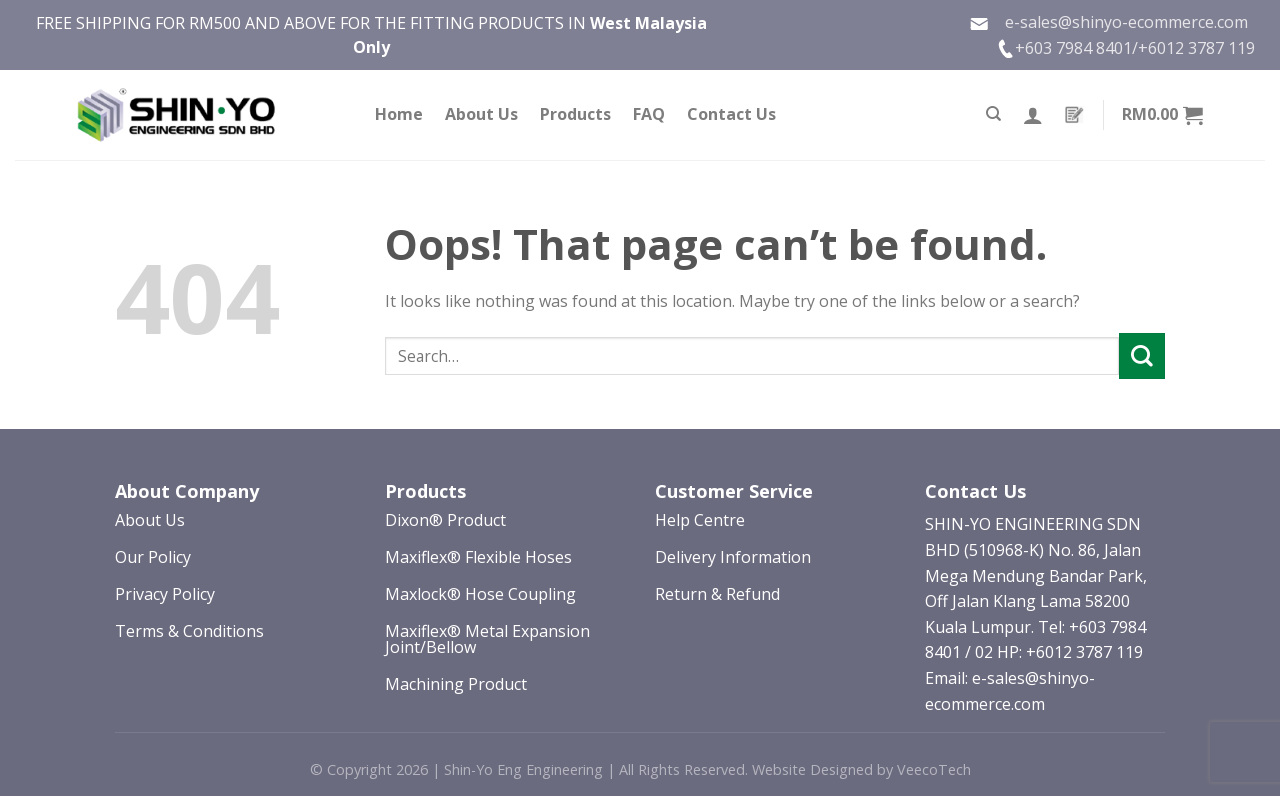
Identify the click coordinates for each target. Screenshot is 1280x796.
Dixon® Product (445, 520)
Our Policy (153, 557)
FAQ (649, 114)
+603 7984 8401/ (1076, 48)
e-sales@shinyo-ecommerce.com (1108, 22)
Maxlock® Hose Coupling (480, 594)
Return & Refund (717, 594)
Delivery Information (733, 557)
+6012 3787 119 (1196, 48)
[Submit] (1142, 355)
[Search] (993, 114)
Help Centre (700, 520)
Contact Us (731, 114)
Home (399, 114)
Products (575, 114)
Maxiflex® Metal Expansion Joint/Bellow (487, 639)
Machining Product (456, 684)
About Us (481, 114)
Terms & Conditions (189, 631)
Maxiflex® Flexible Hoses (478, 557)
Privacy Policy (165, 594)
